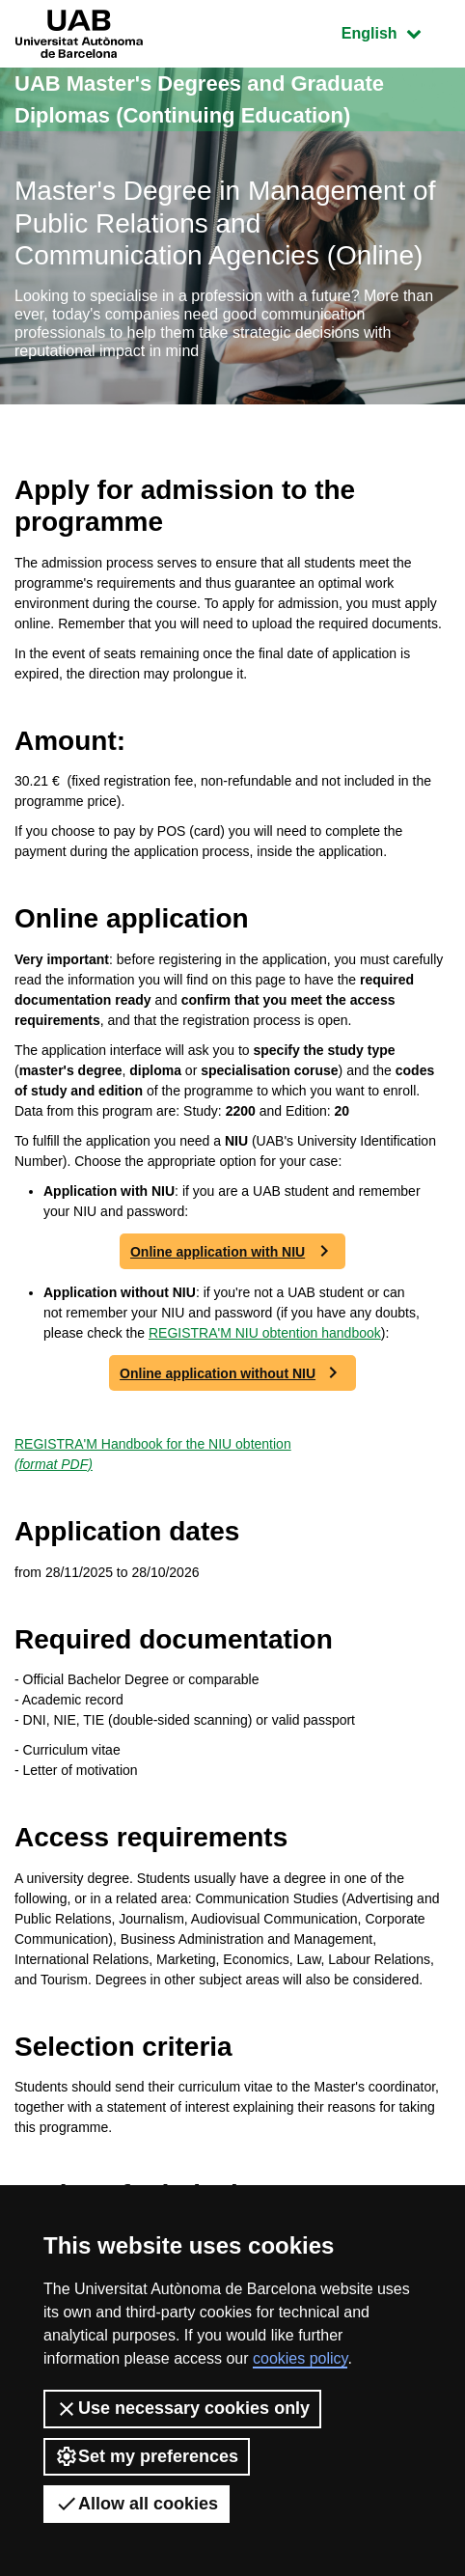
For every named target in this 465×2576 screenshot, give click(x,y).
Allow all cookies (136, 2503)
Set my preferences (146, 2456)
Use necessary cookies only (182, 2409)
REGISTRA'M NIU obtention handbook (265, 1333)
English (396, 31)
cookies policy (300, 2358)
